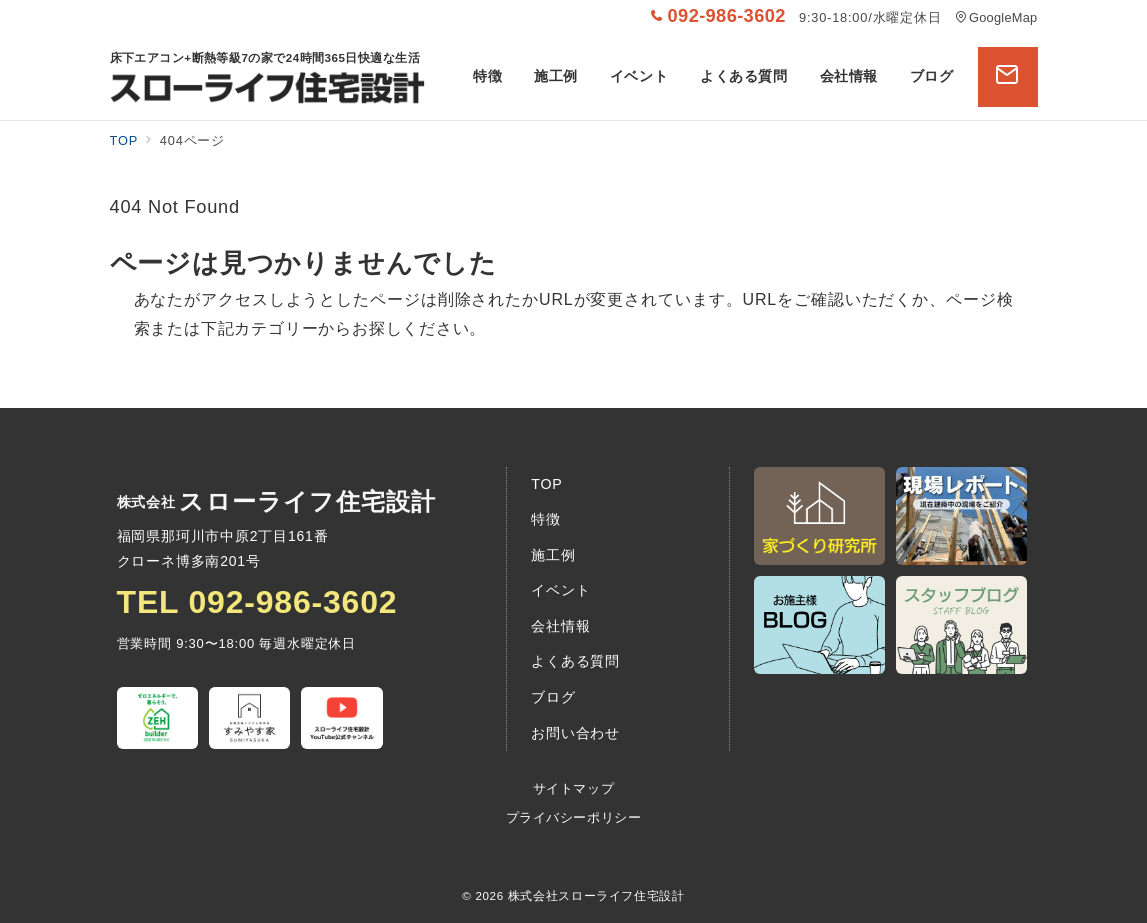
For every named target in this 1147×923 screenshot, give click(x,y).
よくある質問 (575, 661)
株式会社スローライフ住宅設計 (596, 895)
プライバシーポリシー (573, 817)
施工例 (553, 555)
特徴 (546, 519)
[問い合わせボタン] (1008, 77)
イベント (560, 590)
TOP (546, 484)
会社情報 (560, 626)
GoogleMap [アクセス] (996, 17)
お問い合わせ (575, 733)
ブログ (553, 697)
